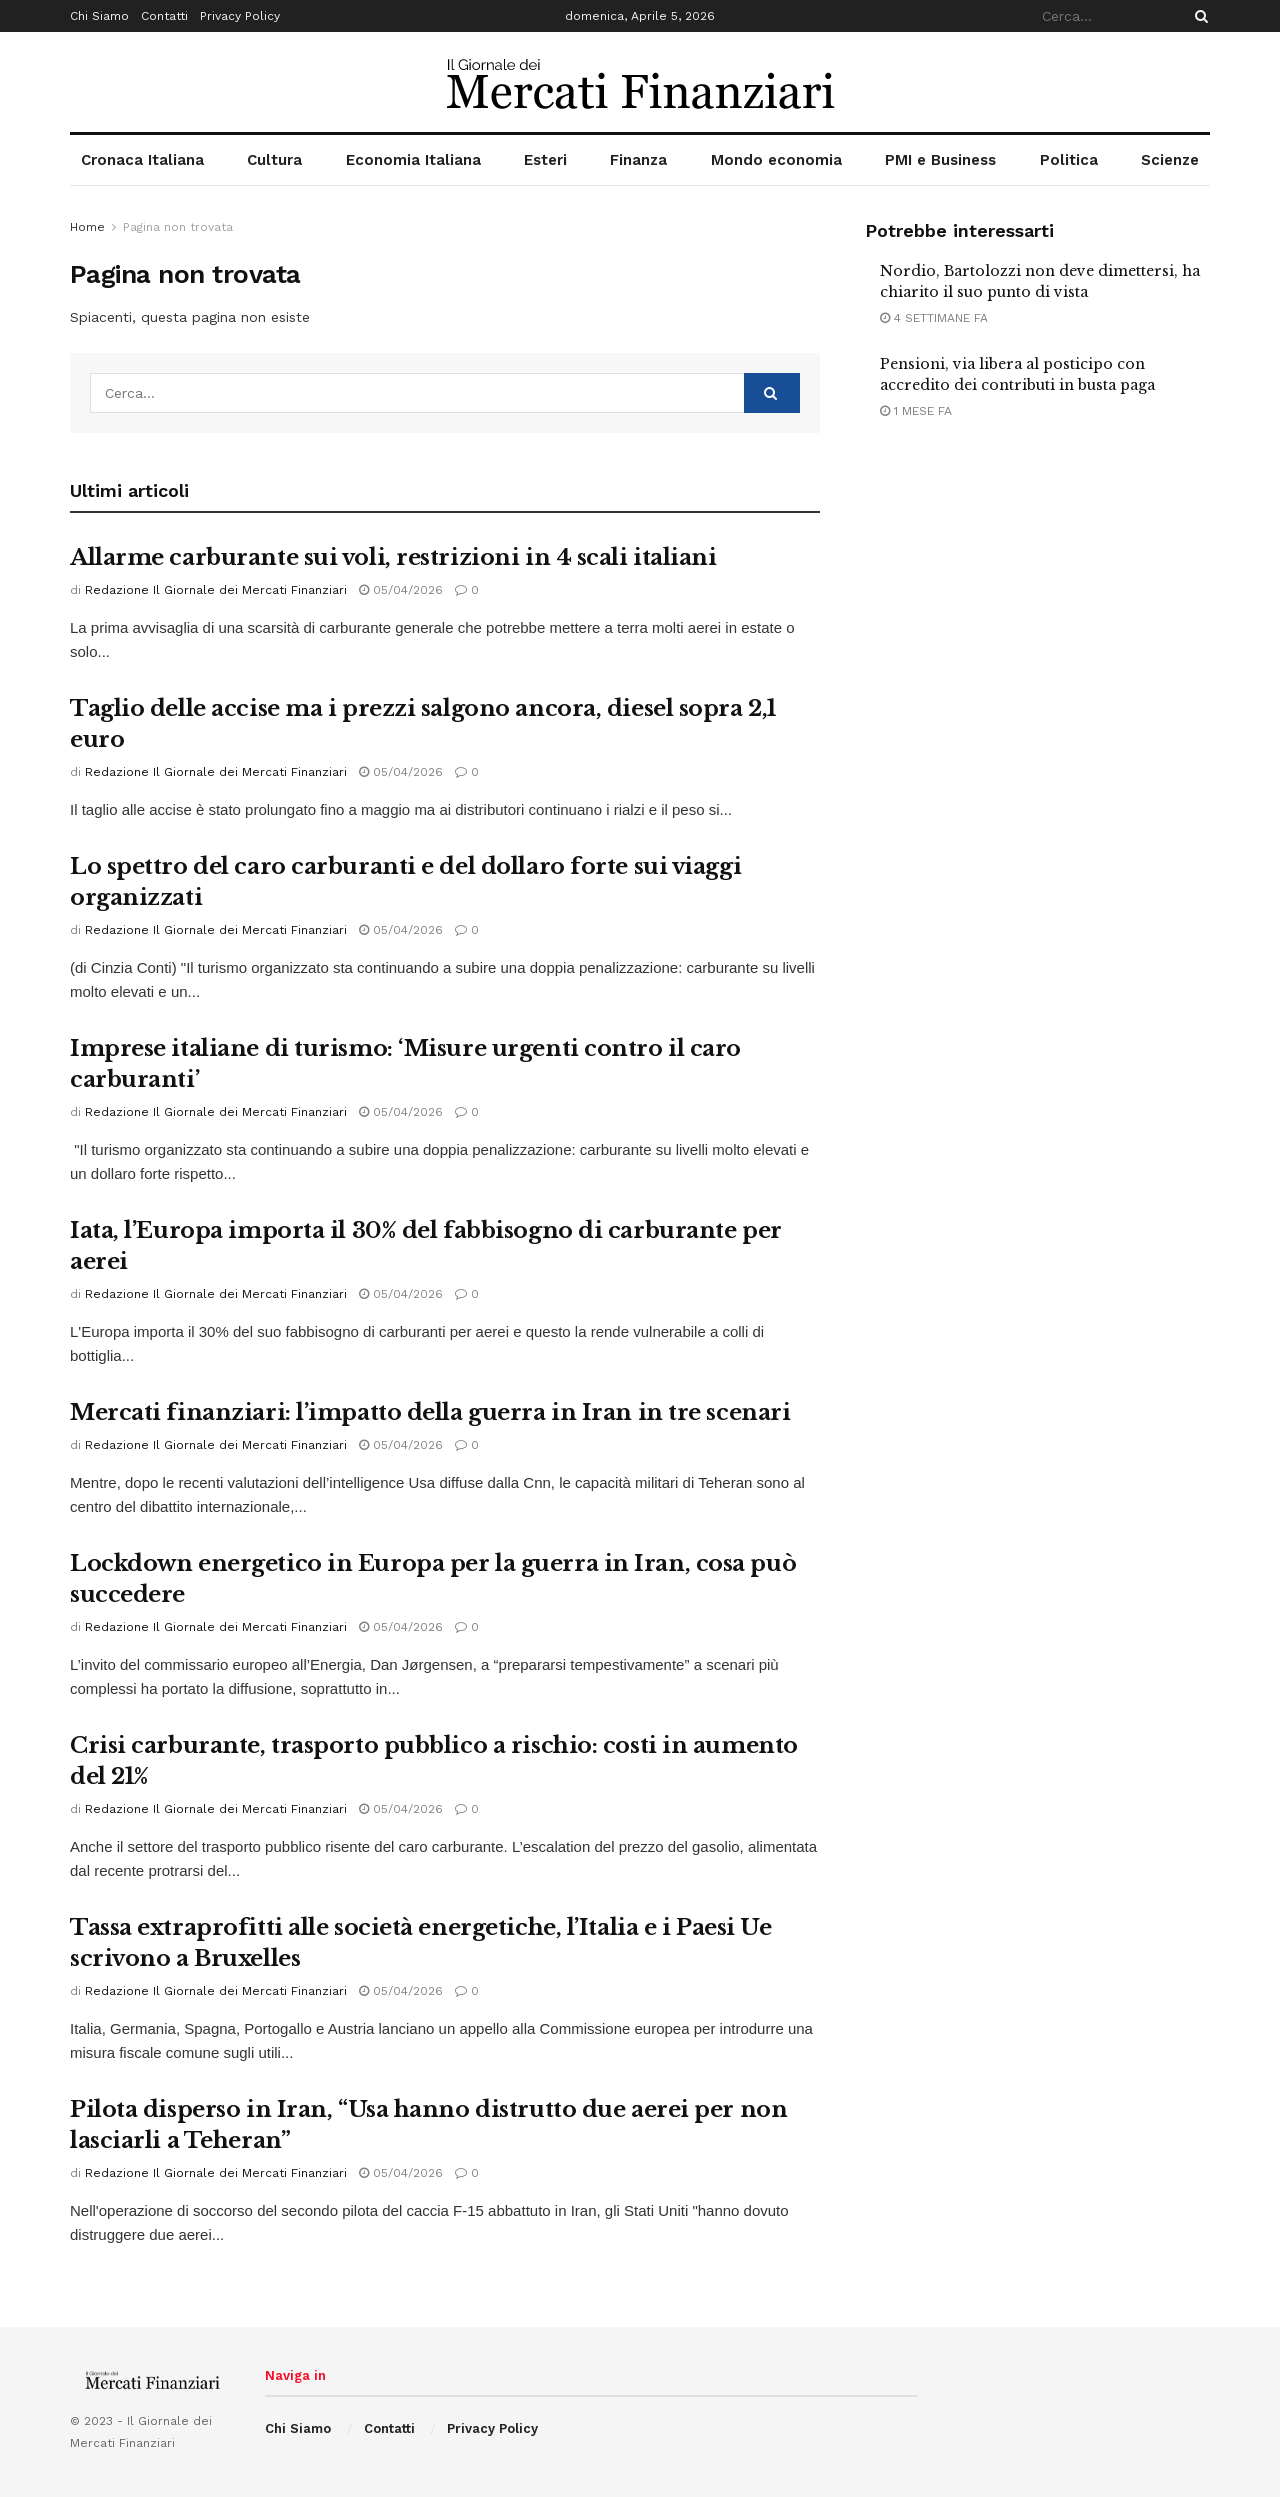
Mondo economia (776, 160)
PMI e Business (940, 160)
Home (87, 227)
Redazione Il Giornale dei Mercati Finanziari (216, 590)
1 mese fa (916, 411)
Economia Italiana (413, 160)
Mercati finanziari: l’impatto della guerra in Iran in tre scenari (430, 1412)
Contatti (164, 16)
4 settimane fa (934, 318)
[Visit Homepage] (640, 82)
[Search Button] (1198, 16)
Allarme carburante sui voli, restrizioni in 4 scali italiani (393, 557)
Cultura (274, 160)
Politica (1069, 160)
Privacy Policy (240, 16)
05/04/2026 (401, 590)
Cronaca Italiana (142, 160)
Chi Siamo (99, 16)
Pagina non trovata (178, 227)
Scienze (1170, 160)
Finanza (638, 160)
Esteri (545, 160)
